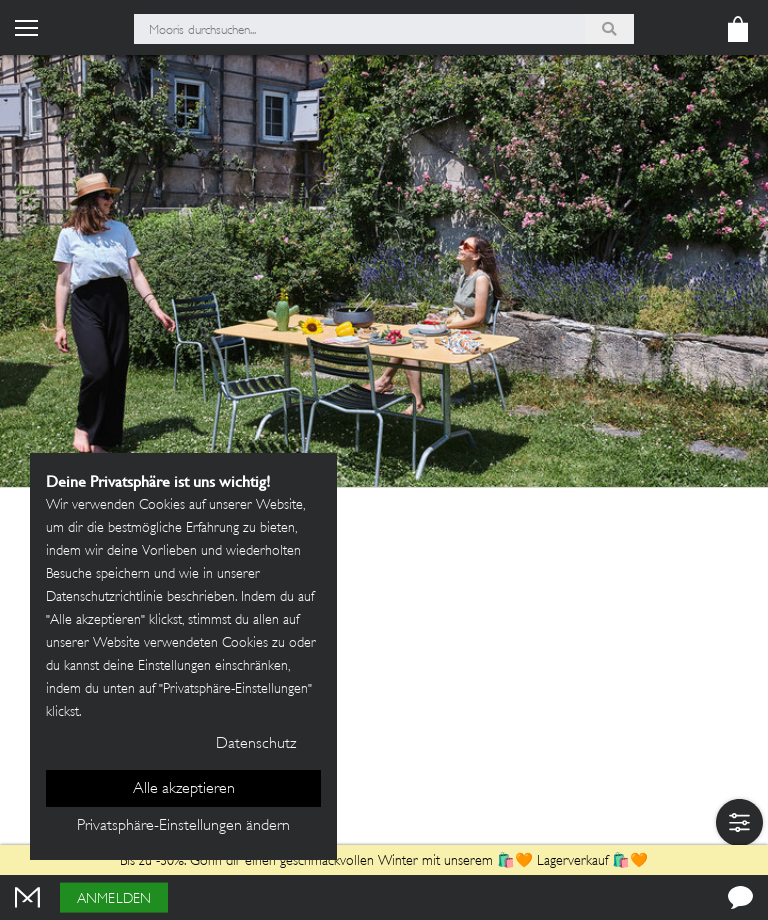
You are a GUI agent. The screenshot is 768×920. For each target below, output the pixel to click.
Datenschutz (256, 744)
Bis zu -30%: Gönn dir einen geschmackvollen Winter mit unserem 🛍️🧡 (328, 861)
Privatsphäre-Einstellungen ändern (183, 826)
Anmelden (114, 899)
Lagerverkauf (572, 861)
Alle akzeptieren (184, 789)
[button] (739, 822)
